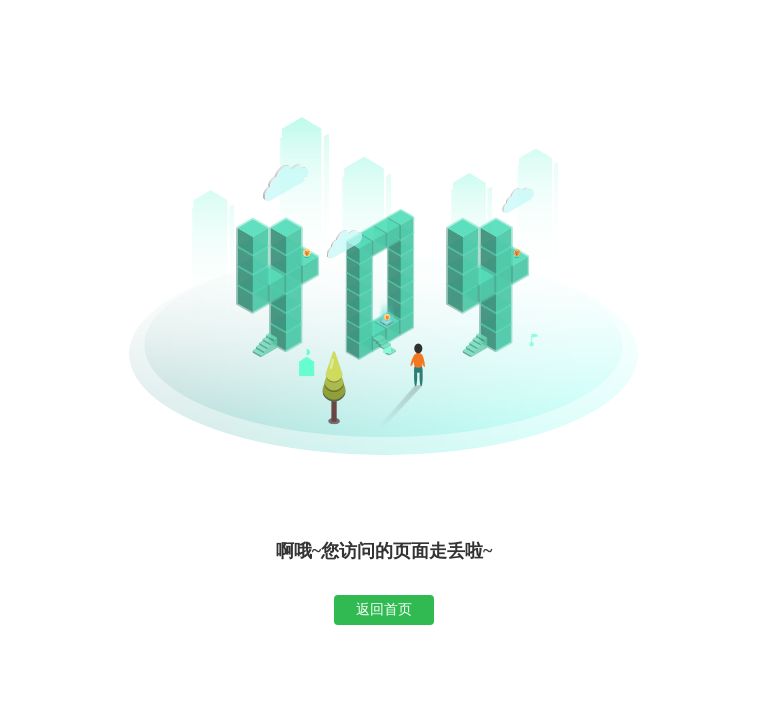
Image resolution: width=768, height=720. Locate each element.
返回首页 (384, 609)
